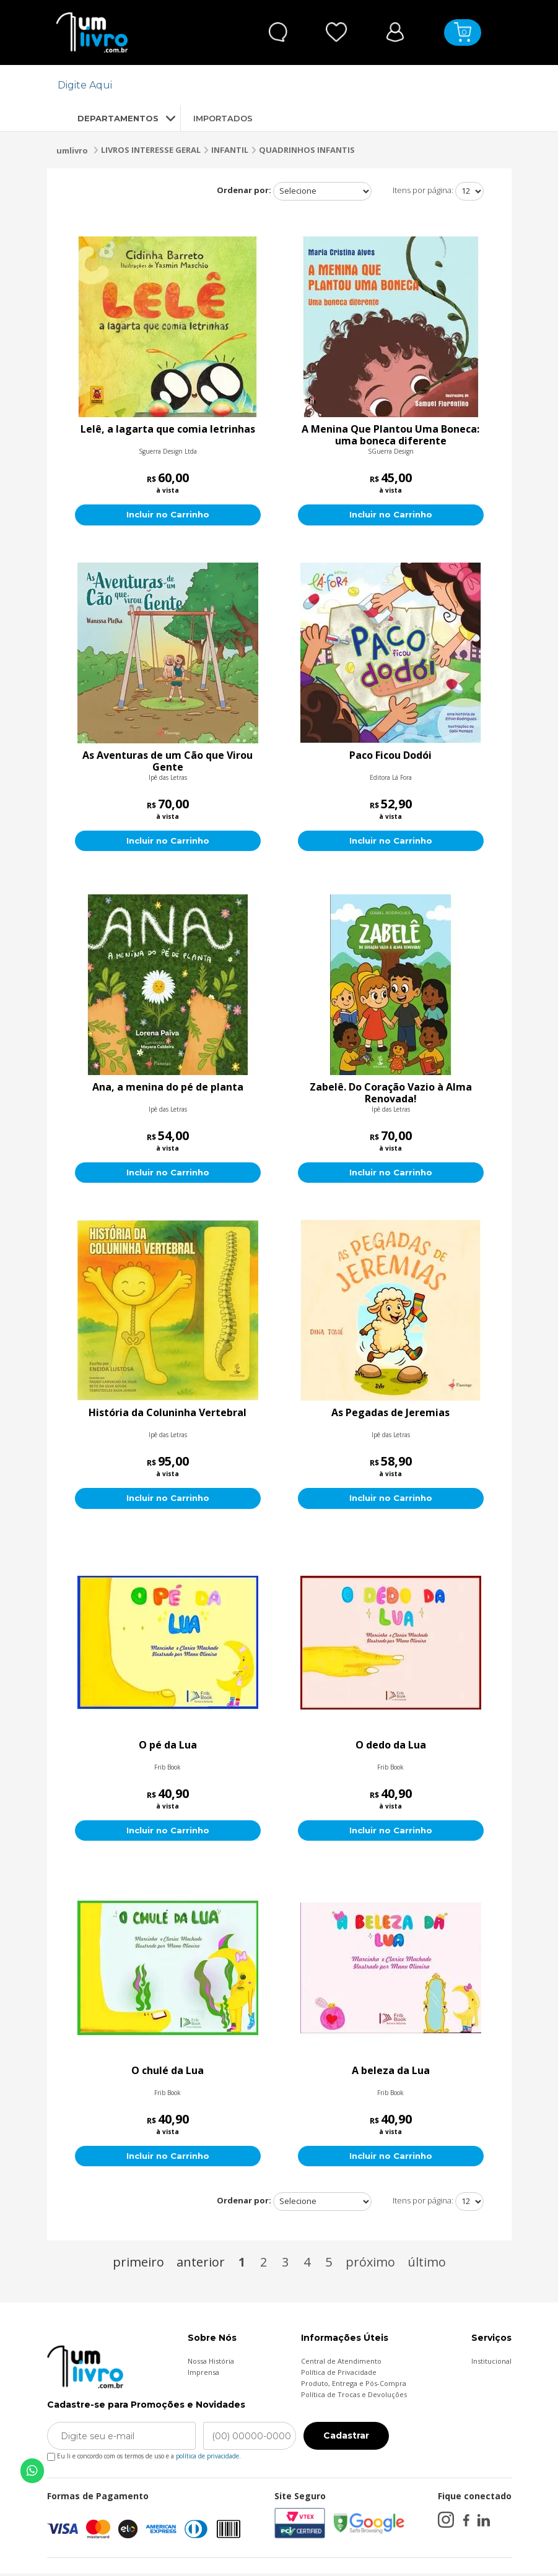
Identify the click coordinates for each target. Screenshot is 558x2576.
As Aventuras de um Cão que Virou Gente (167, 761)
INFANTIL (229, 149)
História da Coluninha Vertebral (167, 1414)
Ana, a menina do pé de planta (167, 1088)
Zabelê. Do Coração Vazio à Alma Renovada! (391, 1093)
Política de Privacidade (339, 2374)
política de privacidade (207, 2458)
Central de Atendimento (341, 2363)
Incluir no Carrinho (167, 515)
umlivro (72, 150)
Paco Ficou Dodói (390, 756)
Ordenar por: (244, 190)
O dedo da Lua (390, 1746)
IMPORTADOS (223, 118)
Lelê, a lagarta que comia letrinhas (168, 429)
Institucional (491, 2363)
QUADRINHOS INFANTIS (307, 149)
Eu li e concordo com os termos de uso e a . (144, 2456)
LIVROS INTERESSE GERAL (151, 149)
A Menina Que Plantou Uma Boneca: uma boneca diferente (390, 435)
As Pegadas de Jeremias (390, 1414)
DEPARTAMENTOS (107, 118)
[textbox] (271, 85)
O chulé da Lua (167, 2073)
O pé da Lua (168, 1746)
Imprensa (203, 2374)
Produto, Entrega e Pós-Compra (353, 2385)
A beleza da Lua (391, 2073)
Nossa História (211, 2363)
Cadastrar (346, 2438)
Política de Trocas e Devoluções (354, 2396)
